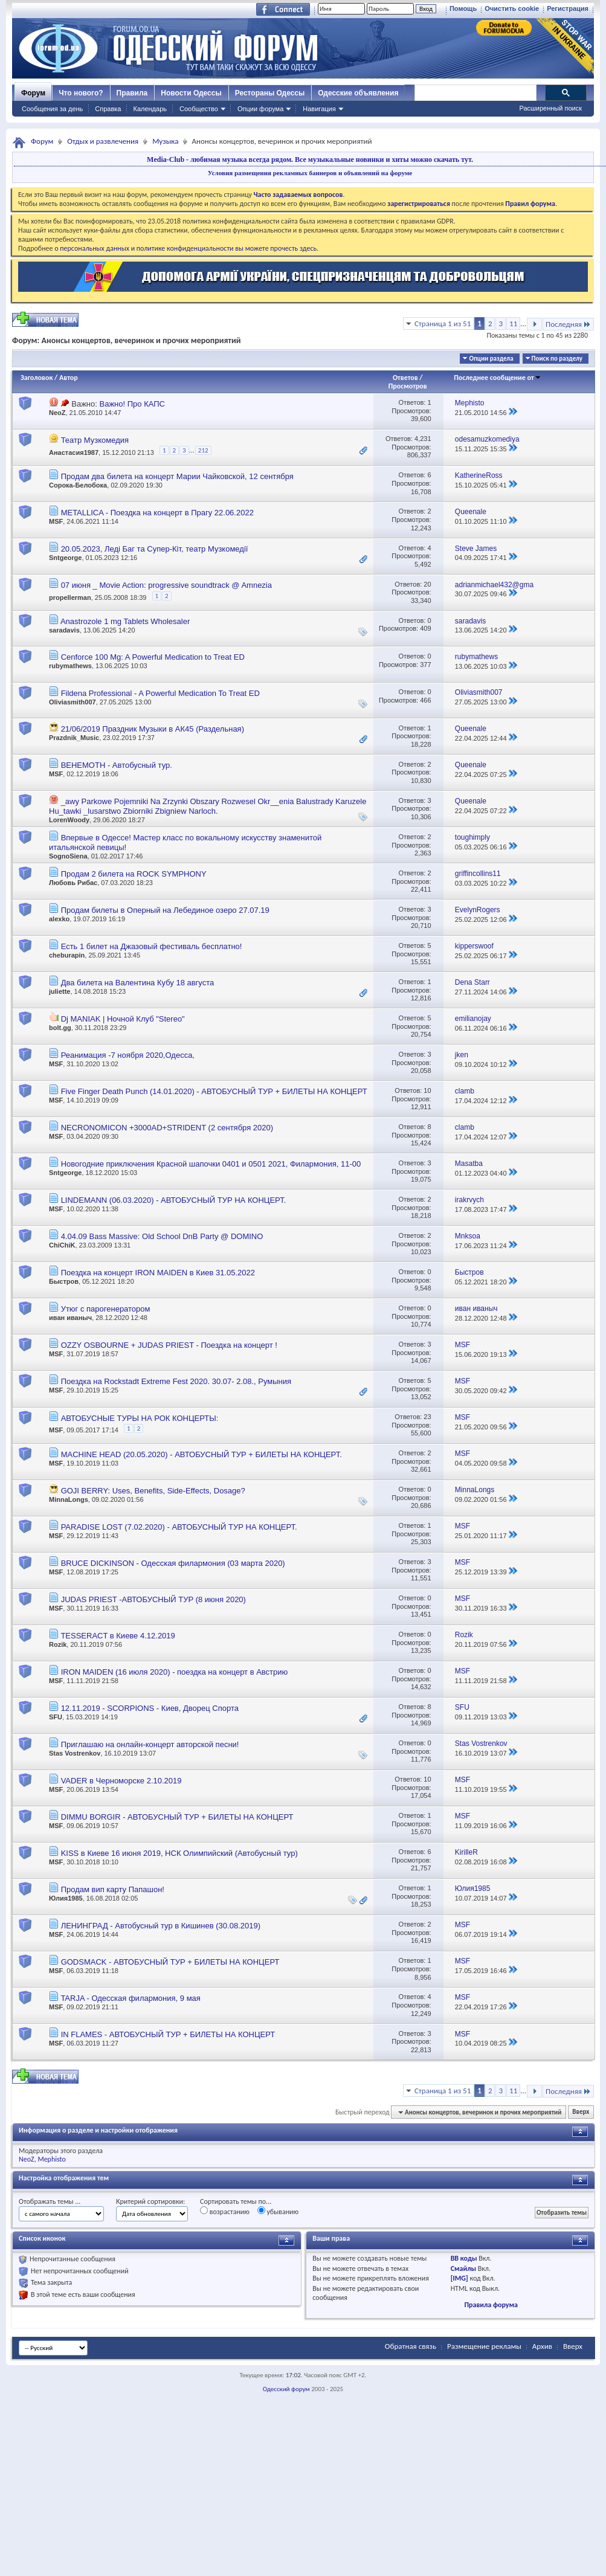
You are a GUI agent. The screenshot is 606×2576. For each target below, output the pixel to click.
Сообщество (198, 108)
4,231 (422, 438)
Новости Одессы (191, 93)
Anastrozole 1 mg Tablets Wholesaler (125, 621)
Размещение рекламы (484, 2346)
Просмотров (407, 386)
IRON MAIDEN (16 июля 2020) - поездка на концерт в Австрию (174, 1671)
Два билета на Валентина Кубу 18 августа (137, 982)
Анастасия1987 (73, 452)
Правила (132, 93)
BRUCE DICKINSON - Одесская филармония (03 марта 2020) (173, 1563)
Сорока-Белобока (78, 485)
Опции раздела (491, 358)
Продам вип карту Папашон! (112, 1889)
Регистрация (567, 8)
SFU (55, 1717)
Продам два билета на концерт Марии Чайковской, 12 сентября (177, 476)
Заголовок (37, 377)
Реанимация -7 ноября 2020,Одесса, (128, 1055)
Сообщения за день (52, 108)
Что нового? (81, 93)
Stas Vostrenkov (74, 1753)
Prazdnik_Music (74, 737)
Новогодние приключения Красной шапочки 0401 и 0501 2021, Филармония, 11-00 (211, 1163)
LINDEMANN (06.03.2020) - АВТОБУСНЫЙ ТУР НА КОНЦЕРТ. (173, 1200)
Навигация (319, 108)
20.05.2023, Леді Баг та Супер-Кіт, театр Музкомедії (154, 548)
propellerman (70, 597)
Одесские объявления (358, 93)
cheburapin (67, 955)
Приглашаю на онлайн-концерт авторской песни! (150, 1744)
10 (427, 1090)
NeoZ (57, 412)
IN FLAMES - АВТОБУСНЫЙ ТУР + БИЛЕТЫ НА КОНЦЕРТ (168, 2034)
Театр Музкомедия (95, 440)
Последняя (568, 324)
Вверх (580, 2112)
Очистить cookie (512, 8)
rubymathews (70, 665)
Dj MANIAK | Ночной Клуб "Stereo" (123, 1018)
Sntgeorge (65, 557)
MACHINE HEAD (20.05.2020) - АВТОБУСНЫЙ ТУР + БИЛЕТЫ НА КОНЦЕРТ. (201, 1454)
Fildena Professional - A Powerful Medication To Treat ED (160, 693)
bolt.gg (60, 1027)
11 (513, 323)
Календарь (150, 108)
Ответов (405, 377)
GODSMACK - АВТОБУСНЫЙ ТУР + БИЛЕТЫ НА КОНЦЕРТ (170, 1961)
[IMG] (459, 2278)
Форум (33, 93)
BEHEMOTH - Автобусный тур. (116, 765)
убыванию (278, 2211)
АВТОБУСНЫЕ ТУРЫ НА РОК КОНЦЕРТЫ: (140, 1418)
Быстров (64, 1281)
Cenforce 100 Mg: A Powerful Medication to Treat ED (153, 657)
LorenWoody (69, 819)
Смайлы (463, 2268)
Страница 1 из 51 (442, 323)
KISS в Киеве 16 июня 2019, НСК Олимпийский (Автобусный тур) (179, 1853)
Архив (542, 2346)
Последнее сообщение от (497, 377)
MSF (56, 521)
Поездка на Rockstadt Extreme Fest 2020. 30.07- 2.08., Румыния (176, 1381)
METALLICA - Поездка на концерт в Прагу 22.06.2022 (157, 512)
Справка (108, 108)
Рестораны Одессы (270, 93)
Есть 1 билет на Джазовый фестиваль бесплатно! (151, 946)
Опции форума (260, 108)
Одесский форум (286, 2389)
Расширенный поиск (550, 108)
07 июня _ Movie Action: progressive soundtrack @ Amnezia (166, 585)
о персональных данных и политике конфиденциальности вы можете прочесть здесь (185, 248)
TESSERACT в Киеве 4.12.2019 (117, 1635)
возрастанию (225, 2211)
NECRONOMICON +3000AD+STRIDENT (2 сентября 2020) (167, 1127)
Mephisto (51, 2159)
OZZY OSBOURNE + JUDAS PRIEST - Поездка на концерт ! (169, 1345)
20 (427, 584)
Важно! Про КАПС (131, 403)
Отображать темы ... (49, 2201)
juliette (59, 991)
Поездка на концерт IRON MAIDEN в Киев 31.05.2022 (158, 1272)
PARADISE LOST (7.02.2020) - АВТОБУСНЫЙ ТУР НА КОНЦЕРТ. (179, 1526)
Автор (68, 377)
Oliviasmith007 (72, 702)
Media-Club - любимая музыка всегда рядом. (220, 159)
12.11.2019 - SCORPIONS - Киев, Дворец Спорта (150, 1708)
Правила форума (490, 2305)
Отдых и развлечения (102, 141)
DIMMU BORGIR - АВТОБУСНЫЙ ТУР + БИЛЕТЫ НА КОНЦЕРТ (177, 1816)
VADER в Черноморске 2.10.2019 (121, 1780)
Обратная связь (410, 2346)
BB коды (464, 2258)
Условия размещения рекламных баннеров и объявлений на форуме (310, 172)
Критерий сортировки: (150, 2201)
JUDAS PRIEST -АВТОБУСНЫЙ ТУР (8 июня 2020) (153, 1599)
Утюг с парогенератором (105, 1308)
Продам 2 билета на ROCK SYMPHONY (134, 873)
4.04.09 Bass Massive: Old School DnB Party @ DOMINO (162, 1236)
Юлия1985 (66, 1898)
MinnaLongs (68, 1499)
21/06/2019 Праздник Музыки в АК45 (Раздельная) (152, 728)
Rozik (57, 1644)
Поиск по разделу (557, 358)
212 (203, 450)
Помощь (463, 8)
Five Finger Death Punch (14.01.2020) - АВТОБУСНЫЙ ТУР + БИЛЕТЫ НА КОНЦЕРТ (214, 1091)
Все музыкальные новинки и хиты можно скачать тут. (384, 159)
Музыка (165, 141)
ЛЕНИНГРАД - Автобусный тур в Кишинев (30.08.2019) (160, 1925)
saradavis (64, 630)
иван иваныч (70, 1317)
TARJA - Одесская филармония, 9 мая (130, 1998)
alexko (59, 919)
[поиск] (475, 93)
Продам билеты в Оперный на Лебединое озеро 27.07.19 (165, 910)
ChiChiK (62, 1245)
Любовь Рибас (73, 882)
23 (427, 1416)
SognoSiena (68, 856)
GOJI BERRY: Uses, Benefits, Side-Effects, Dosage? (153, 1490)
